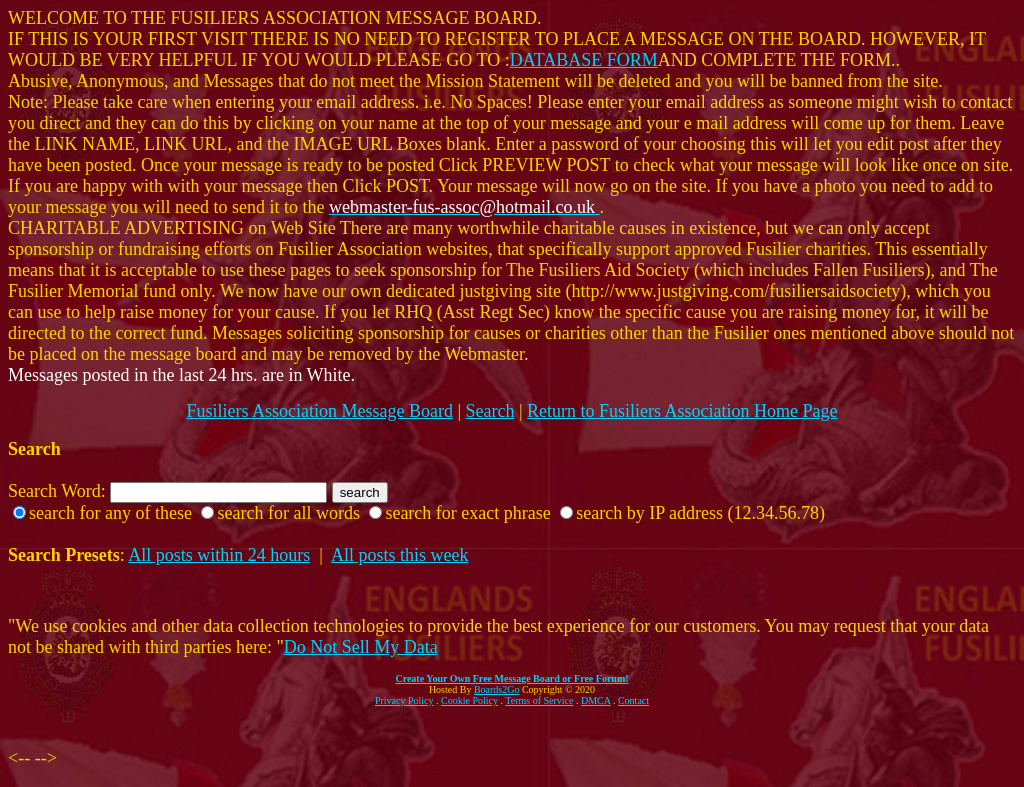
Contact (633, 700)
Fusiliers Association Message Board (319, 411)
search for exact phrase (467, 513)
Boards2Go (497, 689)
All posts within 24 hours (219, 555)
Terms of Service (539, 700)
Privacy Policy (404, 700)
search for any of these (110, 513)
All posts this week (400, 555)
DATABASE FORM (584, 60)
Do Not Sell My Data (361, 647)
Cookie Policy (469, 700)
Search (490, 411)
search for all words (288, 513)
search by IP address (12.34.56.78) (700, 513)
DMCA (595, 700)
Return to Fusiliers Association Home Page (682, 411)
